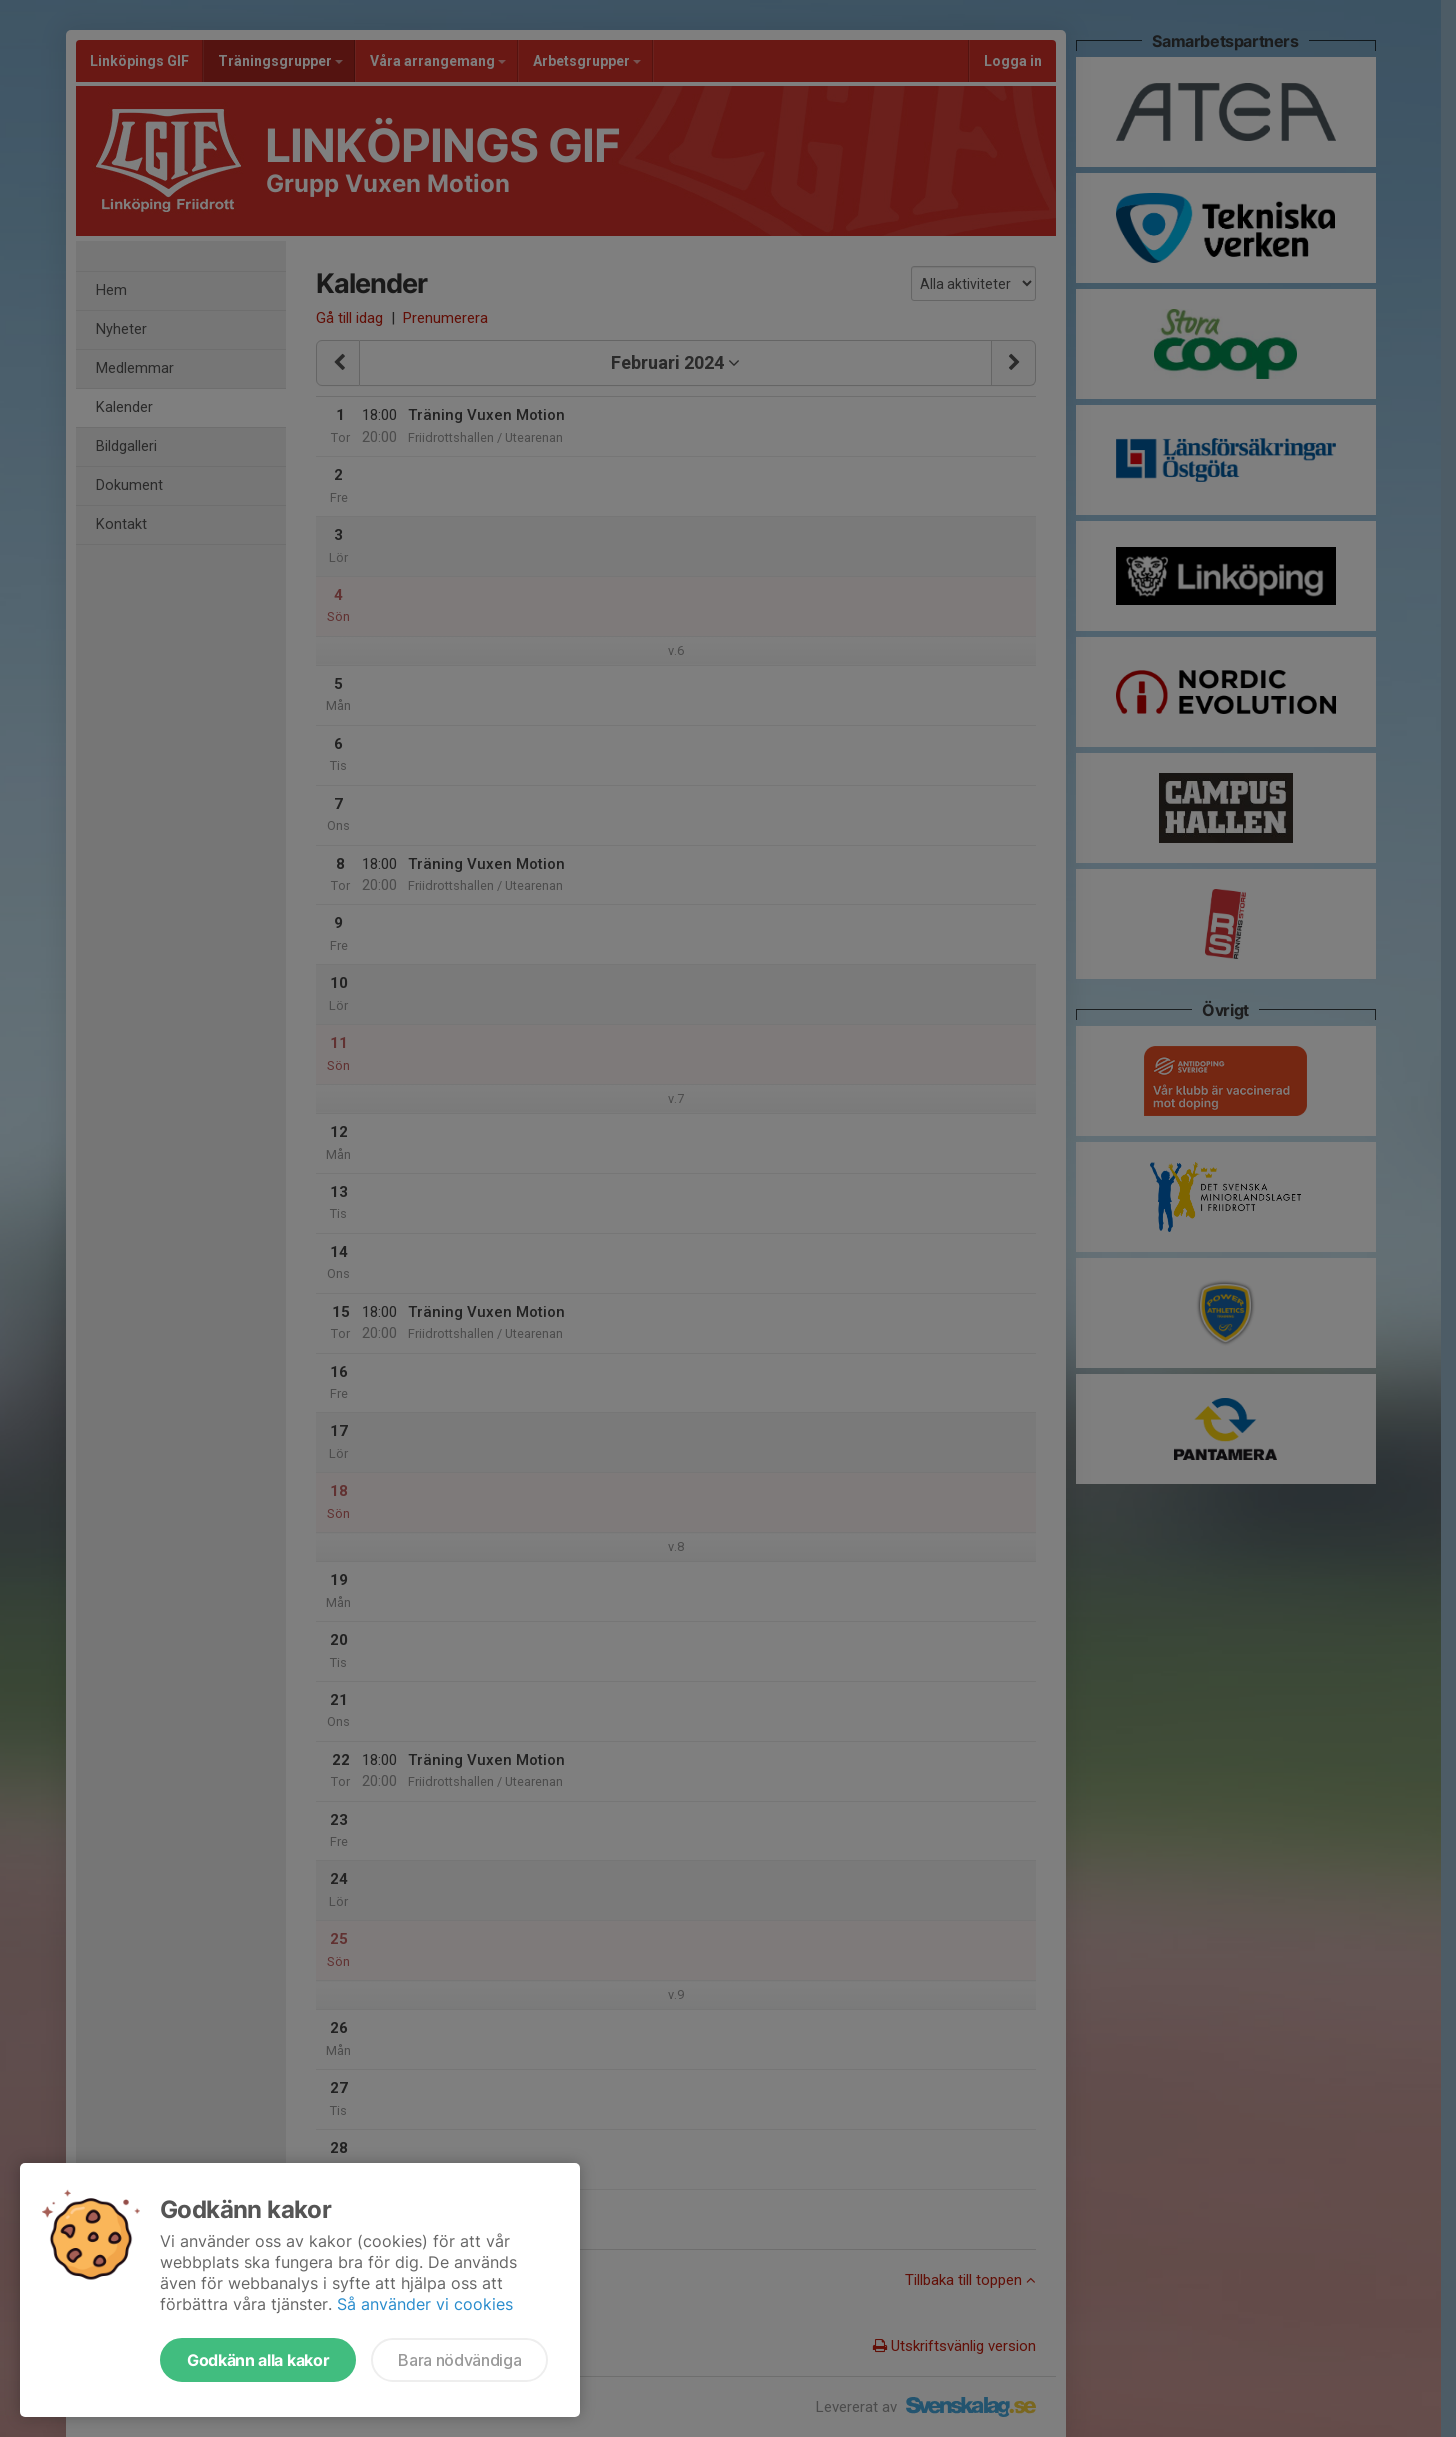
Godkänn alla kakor (258, 2360)
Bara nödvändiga (459, 2360)
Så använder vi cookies (425, 2304)
